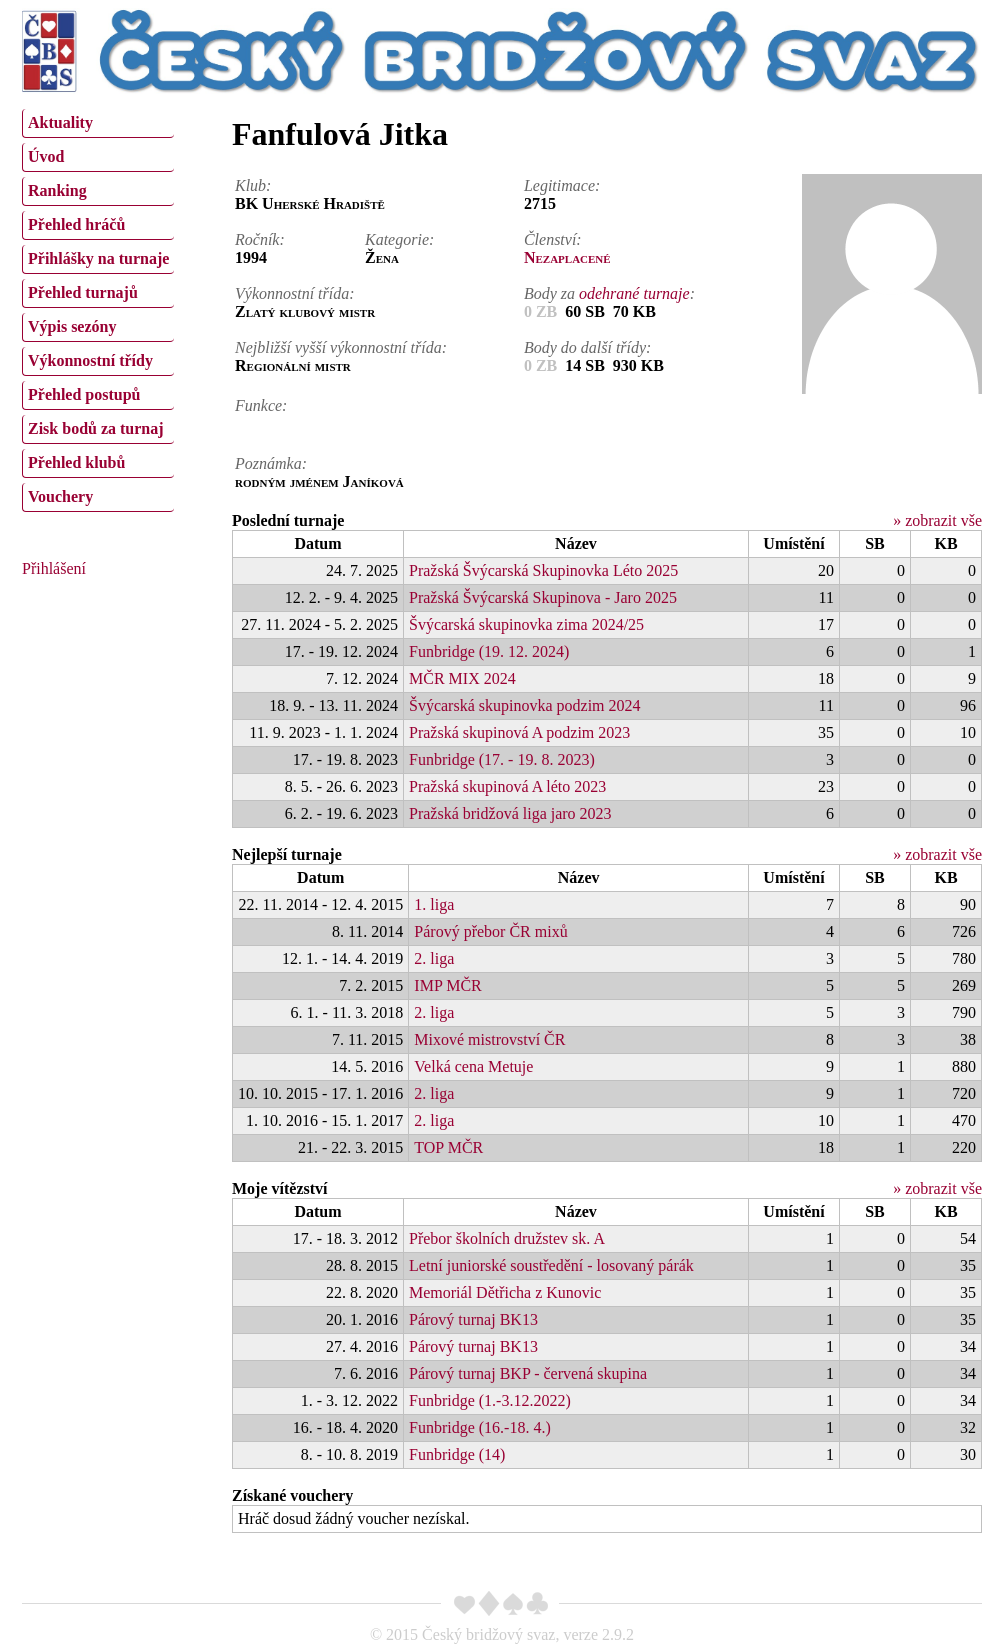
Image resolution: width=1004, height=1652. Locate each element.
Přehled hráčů (76, 224)
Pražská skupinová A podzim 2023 (519, 732)
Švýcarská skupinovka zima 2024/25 (526, 624)
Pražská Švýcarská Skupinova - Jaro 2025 (543, 597)
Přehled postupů (84, 394)
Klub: (253, 185)
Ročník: (260, 239)
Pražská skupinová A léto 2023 (507, 786)
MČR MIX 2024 (462, 678)
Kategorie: (399, 239)
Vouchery (60, 496)
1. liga (434, 904)
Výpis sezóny (72, 326)
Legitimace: (562, 185)
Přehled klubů (76, 462)
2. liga (434, 958)
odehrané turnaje (634, 293)
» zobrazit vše (937, 520)
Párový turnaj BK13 (473, 1319)
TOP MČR (448, 1147)
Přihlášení (54, 568)
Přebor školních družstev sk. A (507, 1238)
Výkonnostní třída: (295, 293)
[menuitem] (98, 123)
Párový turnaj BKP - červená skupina (528, 1373)
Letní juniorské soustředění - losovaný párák (551, 1265)
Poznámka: (271, 463)
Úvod (46, 156)
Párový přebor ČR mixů (490, 931)
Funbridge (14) (457, 1454)
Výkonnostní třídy (90, 360)
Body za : (609, 293)
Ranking (57, 190)
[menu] (98, 308)
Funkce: (261, 405)
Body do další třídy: (588, 347)
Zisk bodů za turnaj (96, 428)
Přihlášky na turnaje (98, 258)
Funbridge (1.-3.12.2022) (490, 1400)
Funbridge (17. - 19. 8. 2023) (502, 759)
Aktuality (60, 122)
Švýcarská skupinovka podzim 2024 (525, 705)
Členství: (553, 239)
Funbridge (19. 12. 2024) (489, 651)
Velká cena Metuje (473, 1066)
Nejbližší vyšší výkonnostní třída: (341, 347)
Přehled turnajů (83, 292)
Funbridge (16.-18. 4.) (480, 1427)
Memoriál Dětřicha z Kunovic (505, 1292)
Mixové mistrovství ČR (489, 1039)
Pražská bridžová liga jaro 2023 (510, 813)
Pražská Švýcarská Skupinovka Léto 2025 (543, 570)
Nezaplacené (567, 257)
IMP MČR (447, 985)
